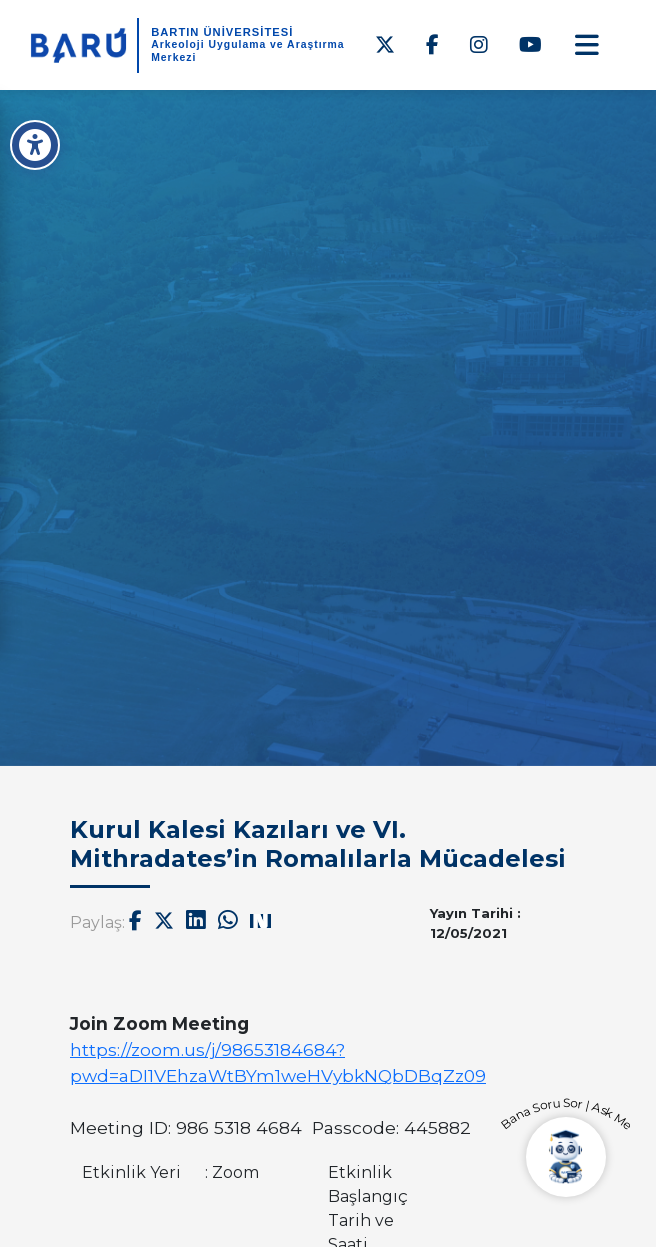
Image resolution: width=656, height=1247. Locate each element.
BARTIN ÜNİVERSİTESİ (222, 32)
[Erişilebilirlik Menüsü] (35, 145)
